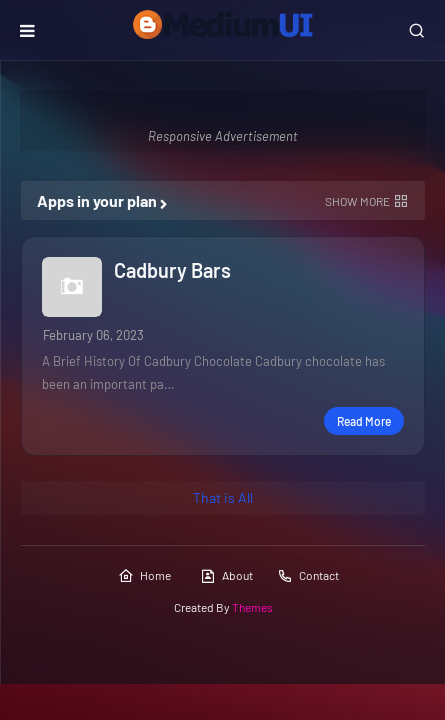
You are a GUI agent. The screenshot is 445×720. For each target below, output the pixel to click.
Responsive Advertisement (223, 136)
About (226, 576)
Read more (364, 421)
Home (144, 576)
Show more (357, 201)
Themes (252, 607)
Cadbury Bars (172, 270)
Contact (308, 576)
